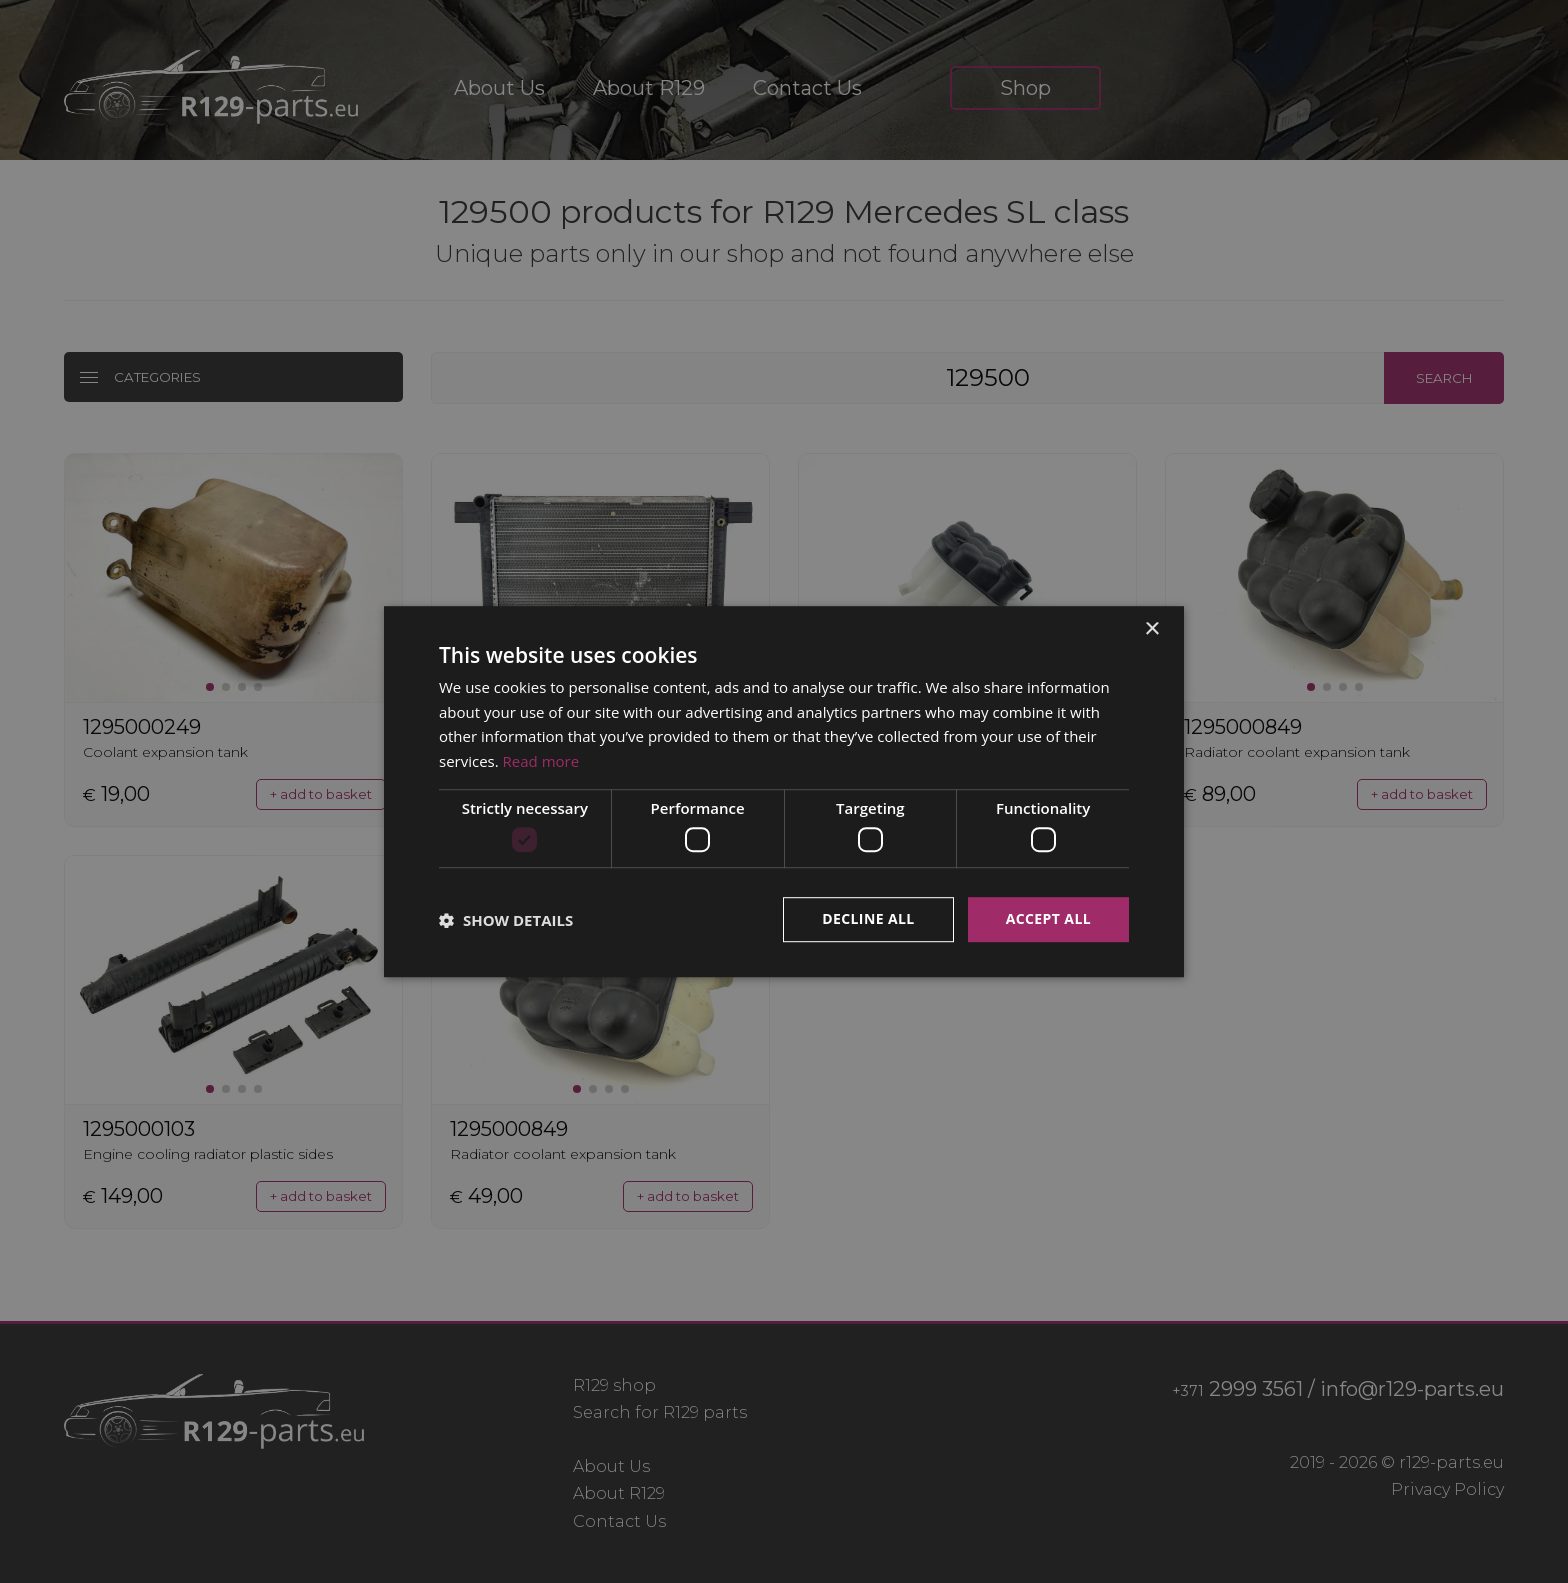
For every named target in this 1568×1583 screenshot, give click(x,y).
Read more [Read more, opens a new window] (541, 761)
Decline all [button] (868, 919)
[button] (506, 920)
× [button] (1151, 629)
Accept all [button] (1048, 919)
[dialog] (784, 791)
